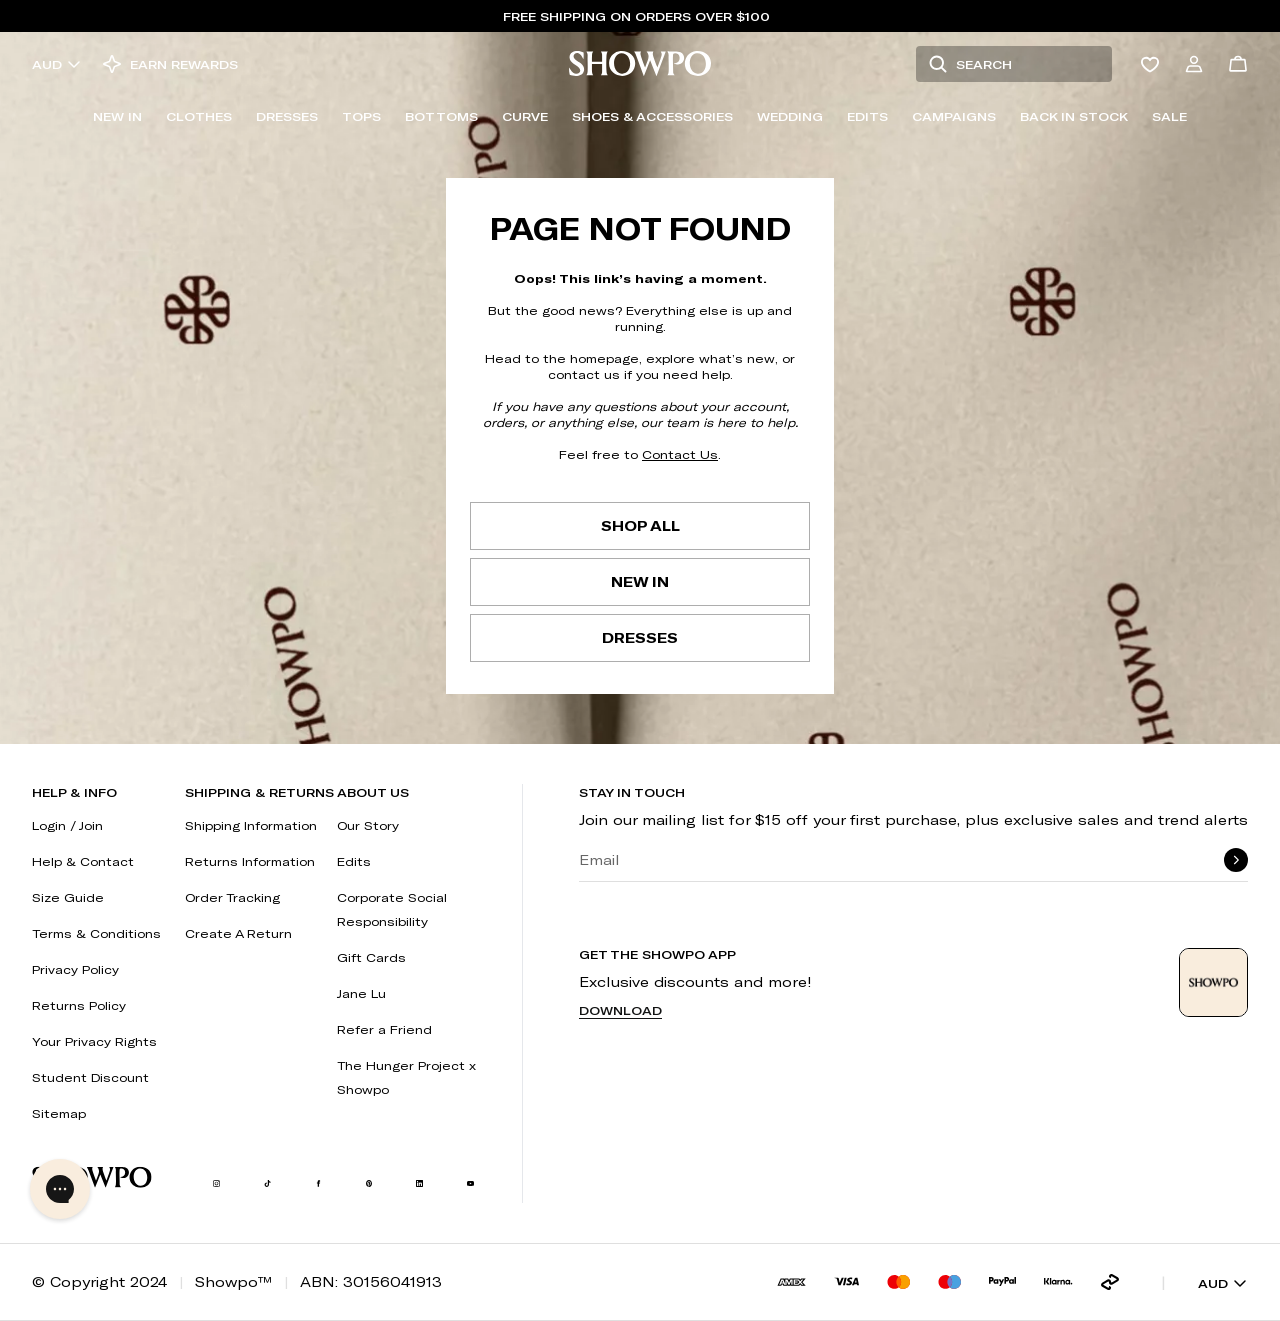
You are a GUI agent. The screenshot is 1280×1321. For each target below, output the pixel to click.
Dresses (287, 116)
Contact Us (680, 454)
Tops (361, 116)
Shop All (640, 525)
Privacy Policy (75, 969)
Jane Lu (361, 993)
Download (620, 1010)
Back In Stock (1074, 116)
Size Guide (68, 897)
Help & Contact (83, 861)
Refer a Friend (384, 1029)
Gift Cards (371, 957)
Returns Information (250, 861)
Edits (867, 116)
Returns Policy (79, 1005)
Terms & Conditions (96, 933)
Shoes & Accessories (652, 116)
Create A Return (238, 933)
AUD (57, 64)
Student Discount (90, 1077)
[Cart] (1238, 64)
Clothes (199, 116)
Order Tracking (232, 897)
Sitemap (59, 1113)
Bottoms (441, 116)
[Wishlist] (1150, 64)
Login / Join (67, 825)
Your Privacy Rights (94, 1041)
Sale (1169, 116)
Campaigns (954, 116)
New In (117, 116)
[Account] (1194, 64)
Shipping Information (251, 825)
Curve (525, 116)
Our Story (368, 825)
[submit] (1236, 860)
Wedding (790, 116)
